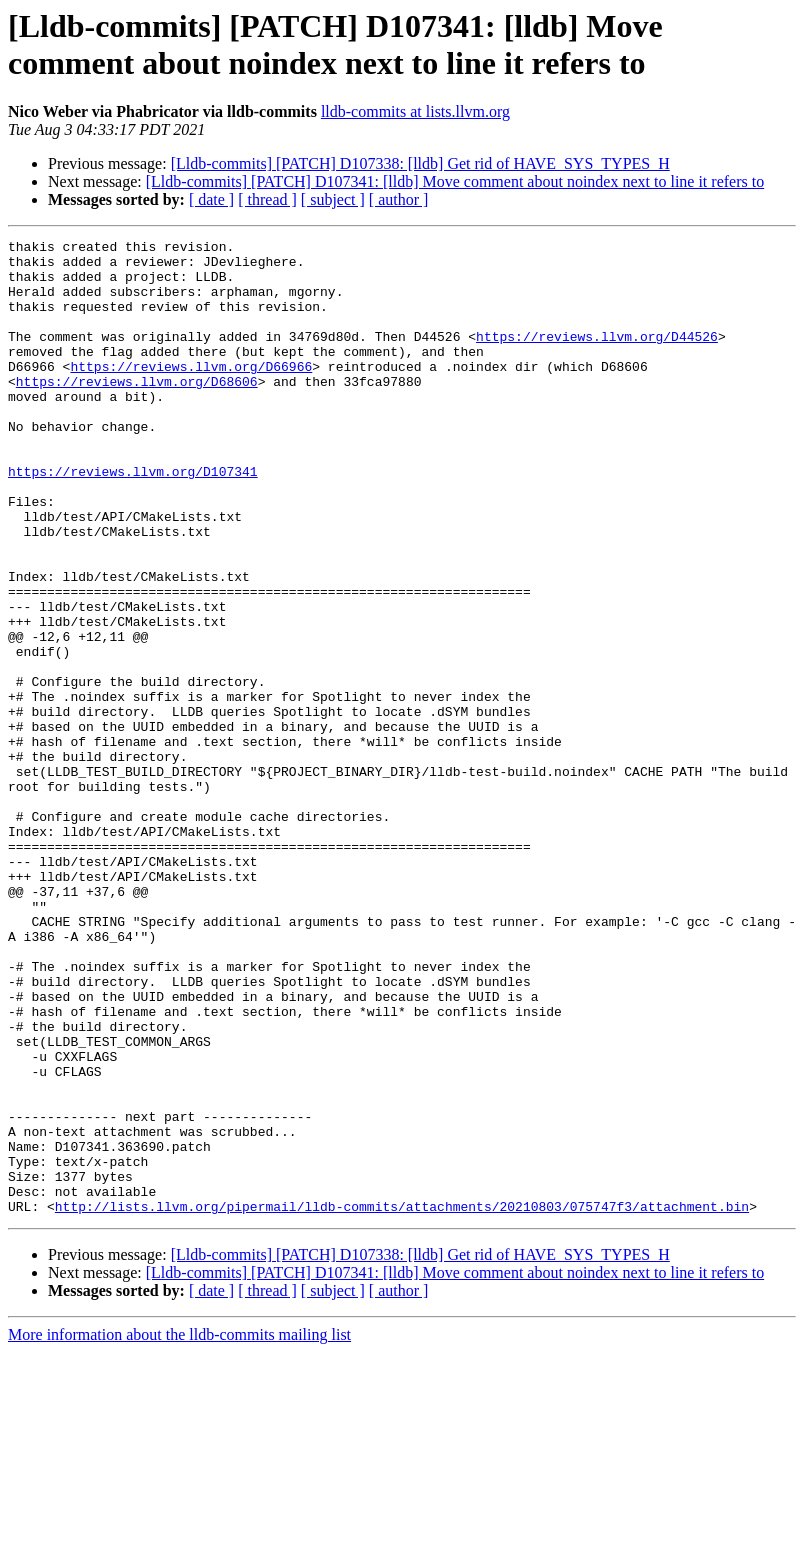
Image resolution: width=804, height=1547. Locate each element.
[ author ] (399, 199)
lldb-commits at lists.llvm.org (415, 111)
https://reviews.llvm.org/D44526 (597, 357)
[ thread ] (267, 199)
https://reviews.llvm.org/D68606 (137, 411)
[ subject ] (333, 199)
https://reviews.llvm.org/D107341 (133, 519)
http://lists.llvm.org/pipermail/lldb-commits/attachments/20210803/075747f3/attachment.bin (402, 1401)
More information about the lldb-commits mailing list (179, 1529)
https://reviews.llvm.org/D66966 (191, 393)
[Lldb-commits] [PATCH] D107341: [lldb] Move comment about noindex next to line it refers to (455, 181)
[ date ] (211, 199)
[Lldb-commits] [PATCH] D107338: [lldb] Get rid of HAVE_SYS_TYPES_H (420, 163)
